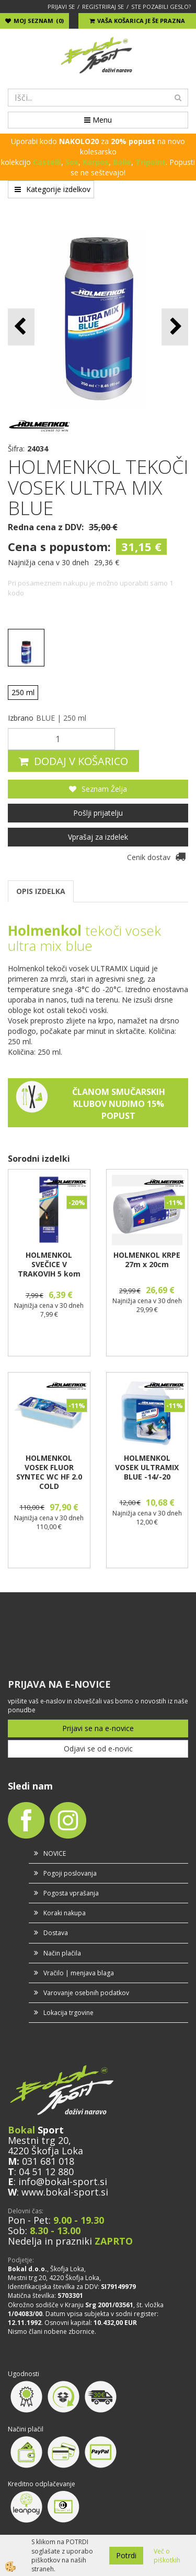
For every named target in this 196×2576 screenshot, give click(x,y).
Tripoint (150, 162)
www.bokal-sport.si (64, 2192)
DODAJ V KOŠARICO (81, 761)
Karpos (96, 162)
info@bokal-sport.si (62, 2181)
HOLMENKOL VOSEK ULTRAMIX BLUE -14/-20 (147, 1467)
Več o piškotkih (167, 2556)
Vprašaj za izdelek (98, 837)
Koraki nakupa (64, 1913)
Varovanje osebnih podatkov (86, 1992)
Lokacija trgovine (68, 2012)
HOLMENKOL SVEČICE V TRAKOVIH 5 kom (49, 1264)
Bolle (122, 162)
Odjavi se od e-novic (98, 1749)
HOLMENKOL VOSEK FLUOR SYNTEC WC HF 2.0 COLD (49, 1472)
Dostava (55, 1932)
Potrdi (126, 2555)
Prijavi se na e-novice (98, 1728)
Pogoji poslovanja (70, 1873)
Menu (98, 120)
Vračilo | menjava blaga (78, 1973)
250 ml (22, 692)
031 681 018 (48, 2161)
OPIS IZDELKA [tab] (40, 891)
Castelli (47, 162)
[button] (175, 326)
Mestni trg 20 (38, 2140)
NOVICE (54, 1853)
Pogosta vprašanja (71, 1893)
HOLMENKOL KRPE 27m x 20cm (146, 1259)
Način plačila (62, 1953)
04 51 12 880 (46, 2171)
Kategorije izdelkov (52, 189)
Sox (71, 162)
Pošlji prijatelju (98, 813)
